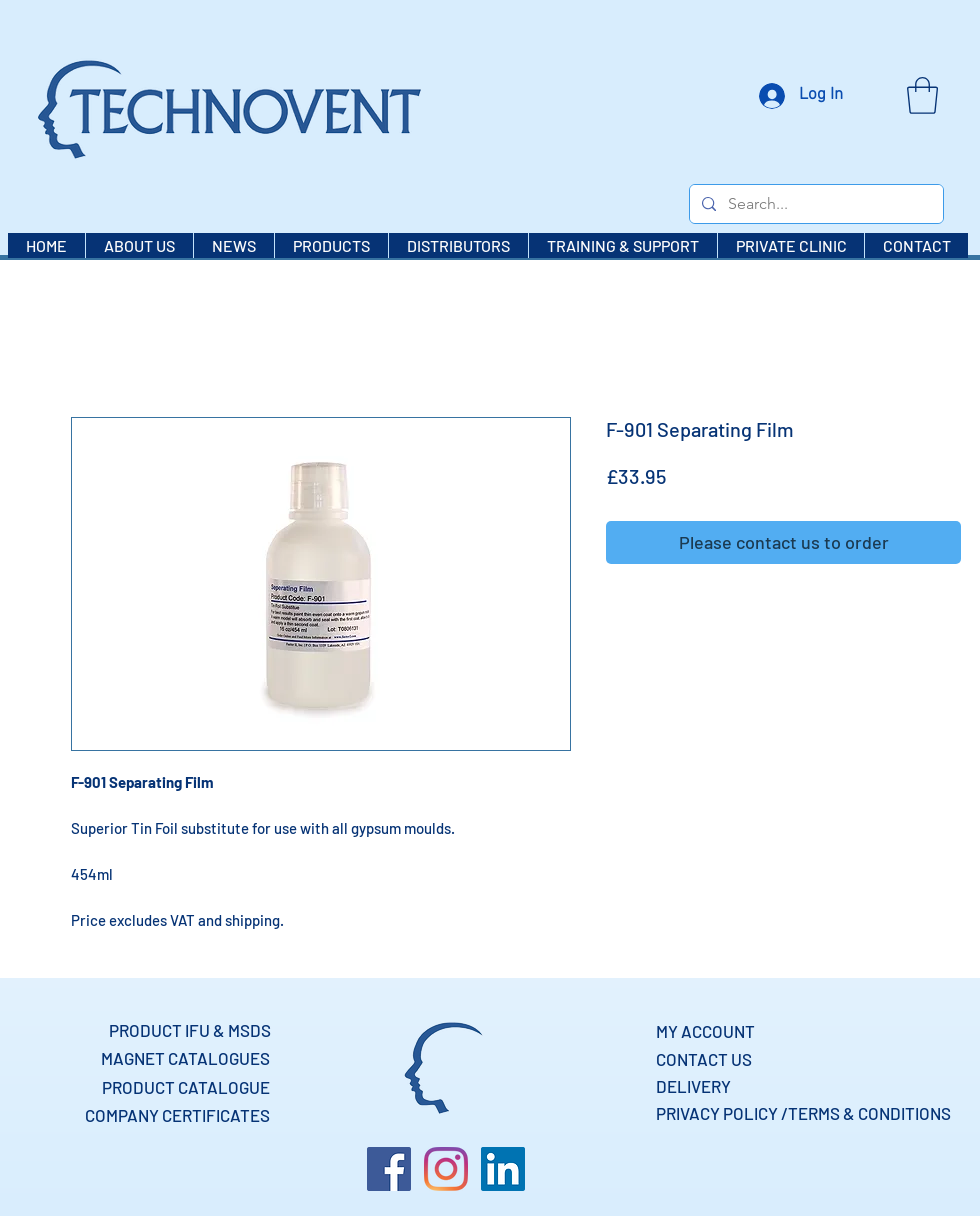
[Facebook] (389, 1169)
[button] (922, 95)
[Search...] (814, 204)
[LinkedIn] (503, 1169)
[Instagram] (446, 1169)
